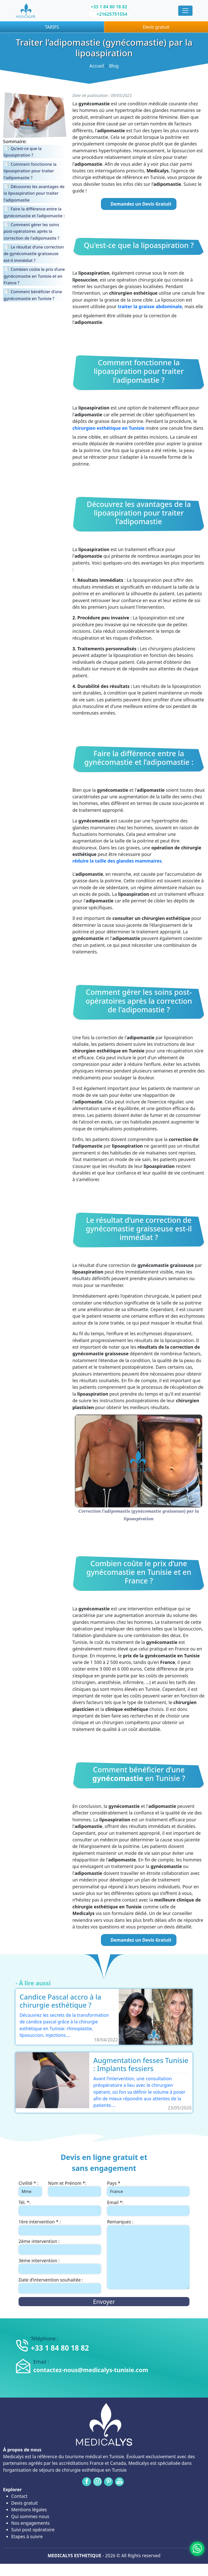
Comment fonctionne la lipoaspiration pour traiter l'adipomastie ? (139, 371)
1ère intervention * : (40, 2222)
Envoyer (104, 2302)
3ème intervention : (39, 2260)
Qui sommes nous (30, 2516)
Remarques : (120, 2222)
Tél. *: (25, 2202)
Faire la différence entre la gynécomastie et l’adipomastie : (138, 758)
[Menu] (185, 11)
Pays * (113, 2183)
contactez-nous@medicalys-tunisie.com (90, 2370)
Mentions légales (29, 2509)
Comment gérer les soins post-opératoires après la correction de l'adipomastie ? (138, 1001)
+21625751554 (112, 14)
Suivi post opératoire (32, 2530)
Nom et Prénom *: (67, 2183)
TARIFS (52, 27)
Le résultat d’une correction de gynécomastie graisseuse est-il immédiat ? (139, 1229)
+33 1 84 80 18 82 (109, 7)
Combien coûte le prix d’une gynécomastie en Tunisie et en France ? (138, 1572)
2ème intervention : (39, 2241)
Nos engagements (30, 2523)
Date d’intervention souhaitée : (51, 2280)
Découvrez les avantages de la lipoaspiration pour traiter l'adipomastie (139, 513)
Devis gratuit (156, 27)
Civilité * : (28, 2183)
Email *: (115, 2202)
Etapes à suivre (27, 2536)
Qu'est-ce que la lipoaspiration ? (139, 245)
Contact (19, 2496)
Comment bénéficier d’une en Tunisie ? (138, 1774)
